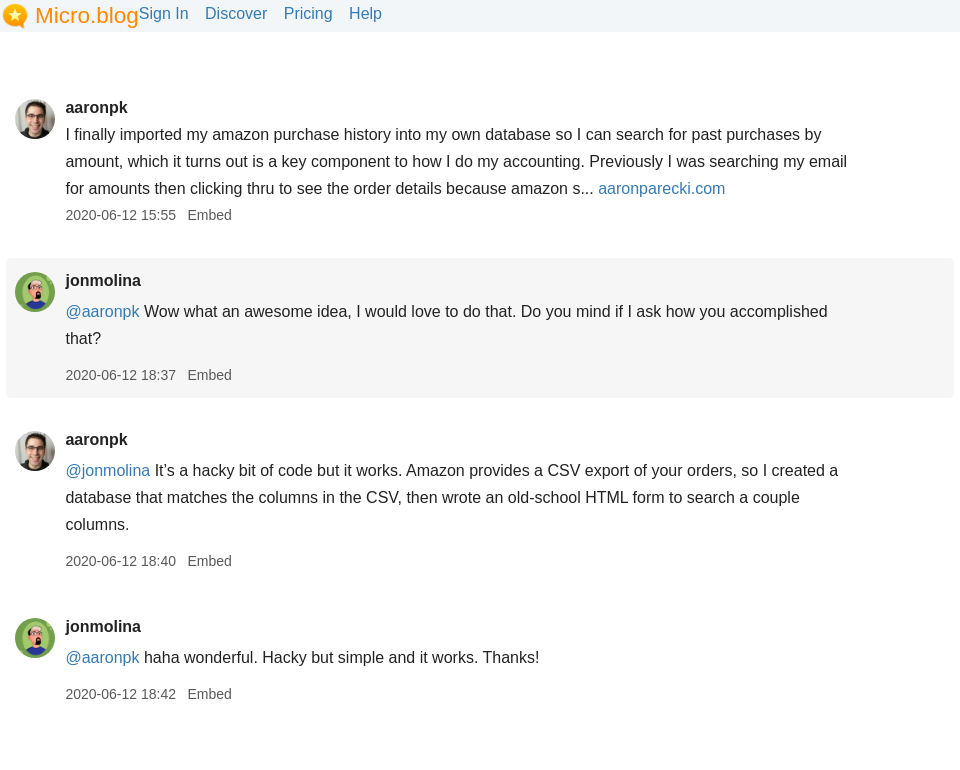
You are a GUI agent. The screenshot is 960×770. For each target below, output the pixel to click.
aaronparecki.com (661, 188)
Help (365, 13)
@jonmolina (107, 470)
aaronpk (96, 107)
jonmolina (103, 280)
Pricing (308, 13)
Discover (236, 13)
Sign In (164, 13)
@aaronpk (102, 311)
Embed (209, 215)
